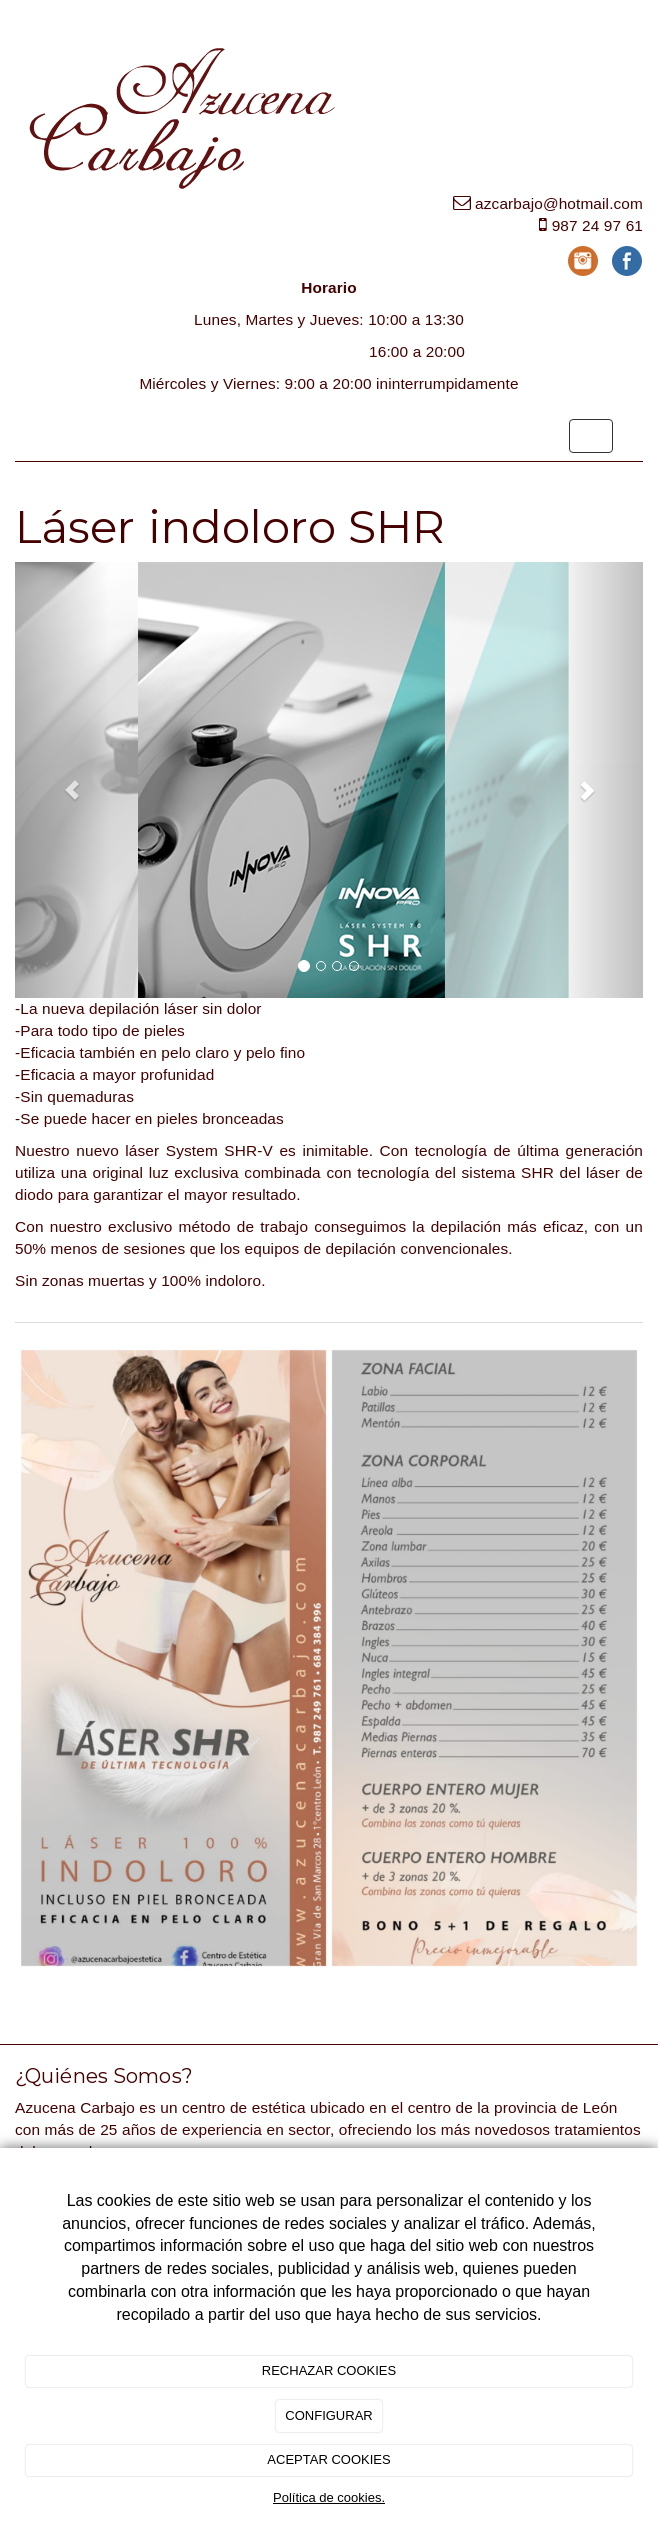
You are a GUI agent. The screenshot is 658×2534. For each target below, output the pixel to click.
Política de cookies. (329, 2497)
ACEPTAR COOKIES (328, 2459)
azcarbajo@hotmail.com (559, 203)
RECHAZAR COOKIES (329, 2370)
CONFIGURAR (328, 2415)
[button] (62, 780)
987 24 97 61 (597, 225)
